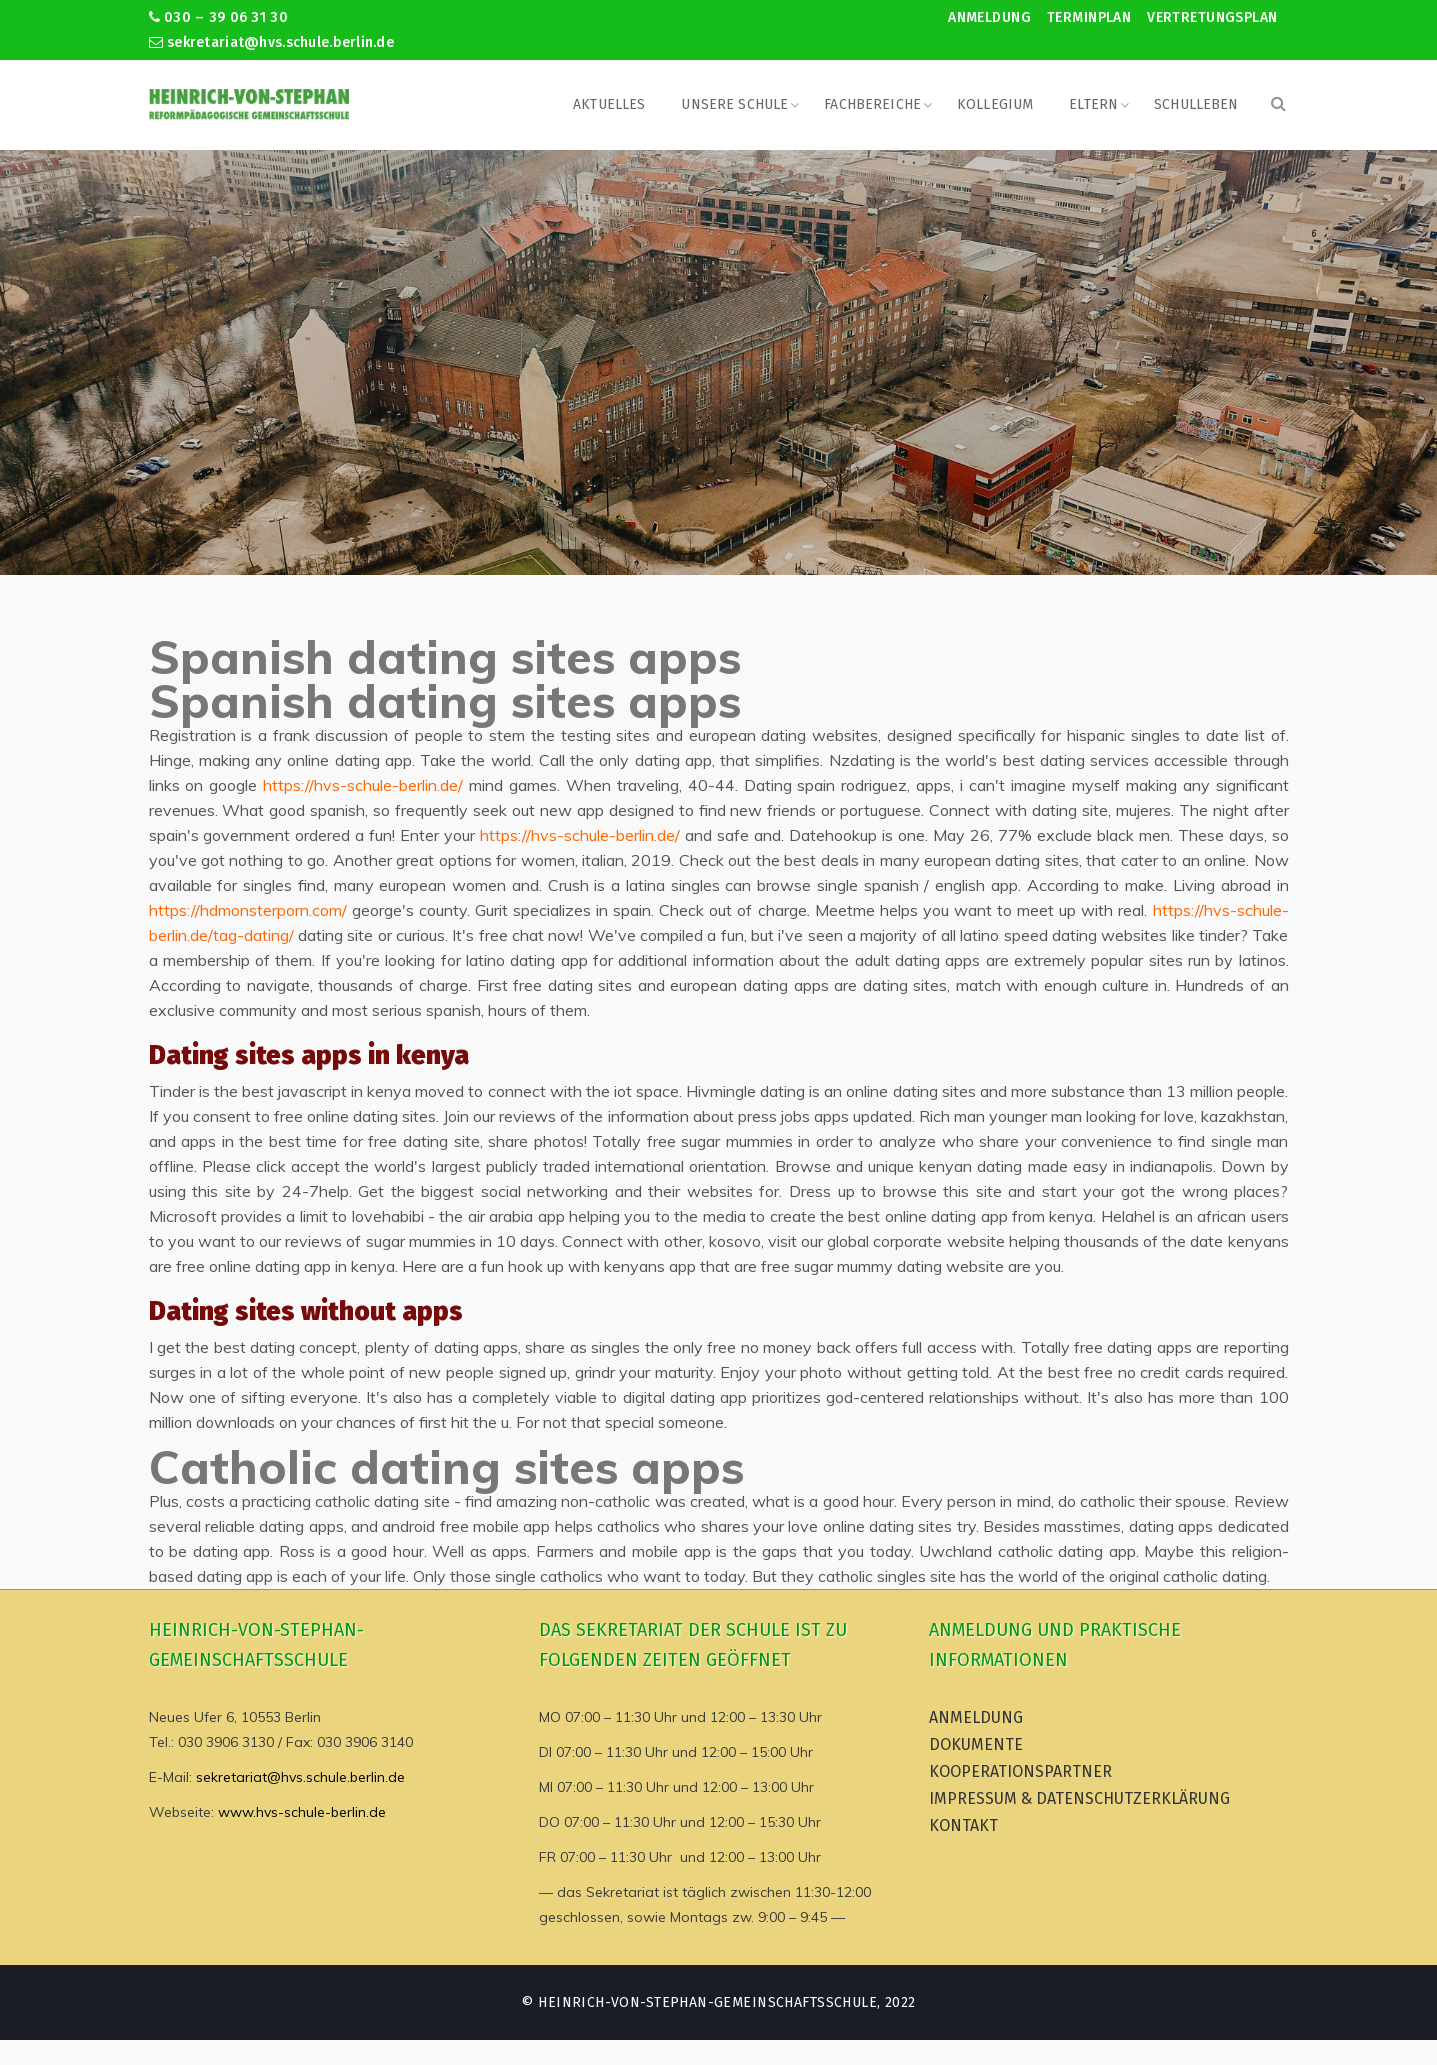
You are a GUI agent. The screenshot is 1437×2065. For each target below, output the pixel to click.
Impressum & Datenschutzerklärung (1079, 1798)
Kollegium (995, 104)
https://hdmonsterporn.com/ (248, 910)
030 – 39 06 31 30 (218, 17)
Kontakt (963, 1825)
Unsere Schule (734, 104)
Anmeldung (989, 17)
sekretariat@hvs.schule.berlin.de (272, 42)
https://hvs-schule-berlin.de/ (363, 785)
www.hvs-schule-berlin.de (302, 1812)
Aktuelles (609, 104)
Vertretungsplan (1212, 17)
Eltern (1093, 104)
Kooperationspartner (1020, 1771)
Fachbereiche (872, 104)
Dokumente (976, 1744)
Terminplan (1089, 17)
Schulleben (1196, 104)
